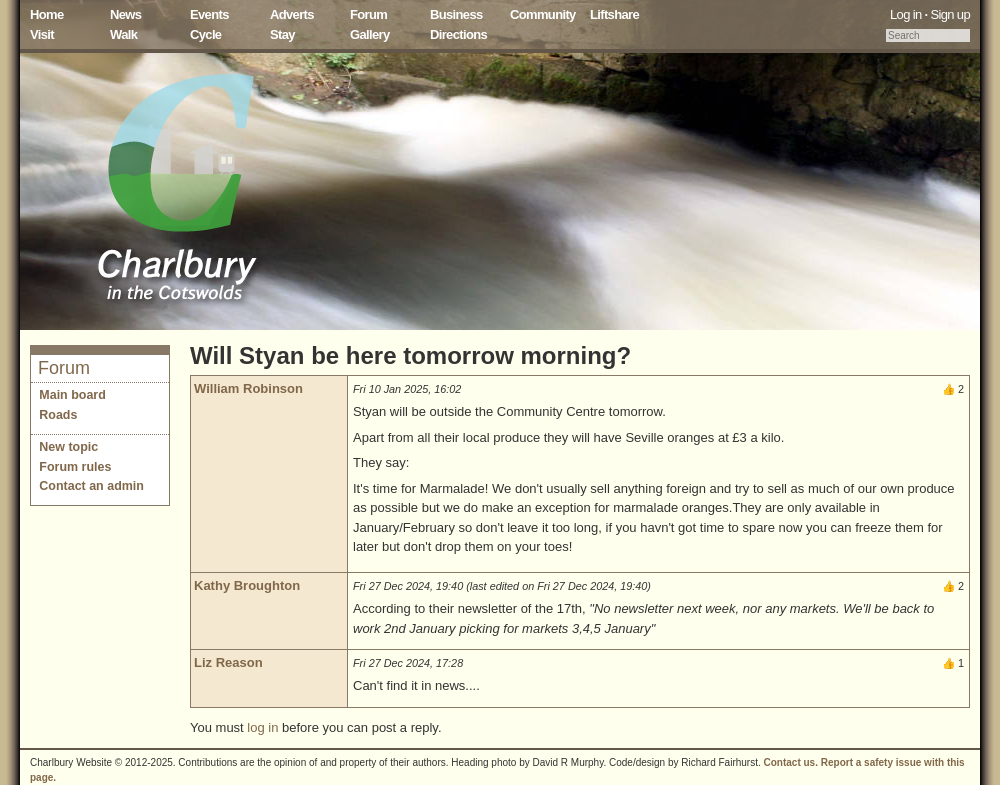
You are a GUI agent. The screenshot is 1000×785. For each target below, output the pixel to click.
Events (209, 14)
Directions (458, 34)
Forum (368, 14)
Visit (42, 34)
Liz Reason (228, 662)
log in (262, 727)
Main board (72, 395)
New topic (68, 447)
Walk (123, 34)
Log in (906, 14)
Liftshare (614, 14)
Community (543, 14)
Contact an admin (91, 486)
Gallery (370, 34)
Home (47, 14)
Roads (58, 415)
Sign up (950, 14)
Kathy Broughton (247, 585)
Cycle (205, 34)
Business (456, 14)
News (125, 14)
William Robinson (248, 388)
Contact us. (791, 762)
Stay (282, 34)
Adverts (292, 14)
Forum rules (75, 467)
